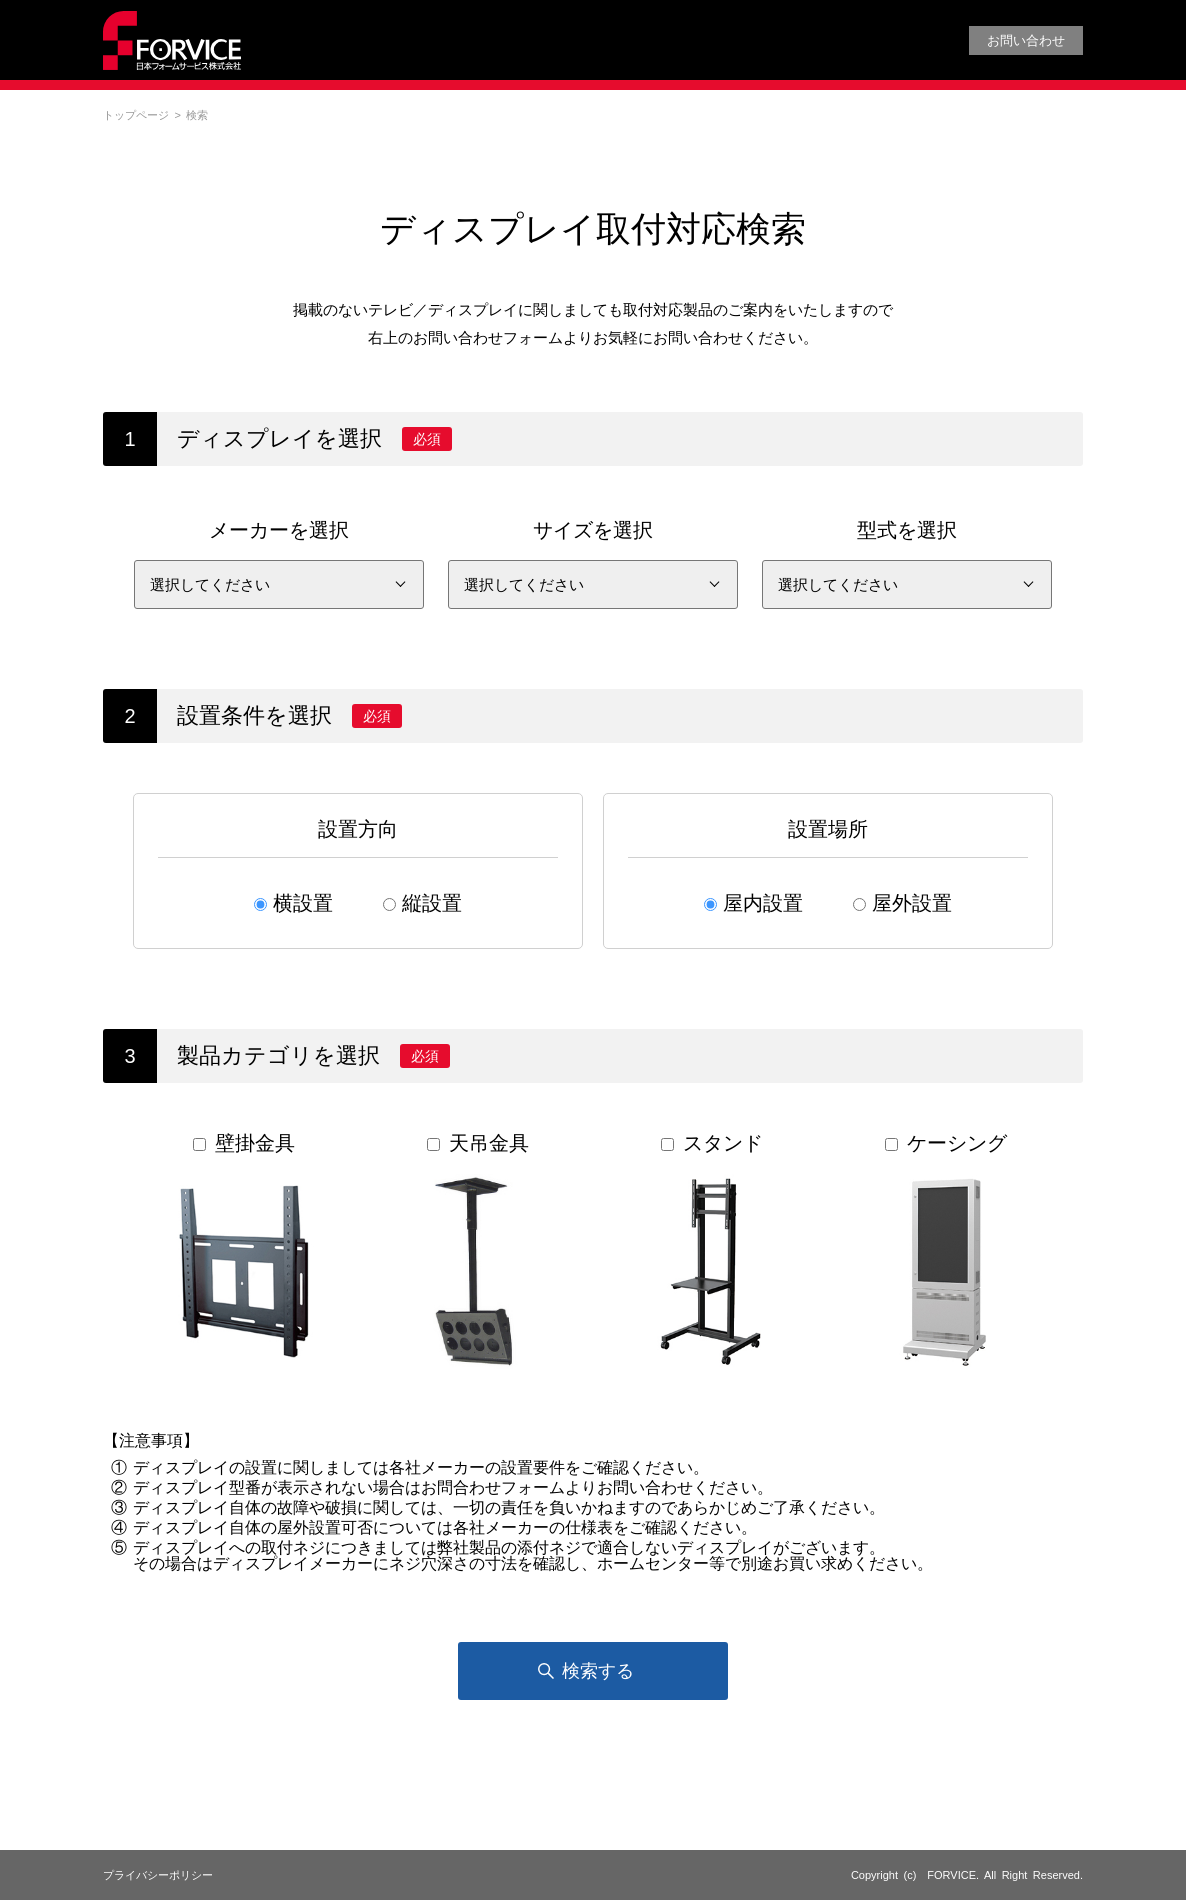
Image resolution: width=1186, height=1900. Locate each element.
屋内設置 (763, 903)
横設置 (303, 903)
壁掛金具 (242, 1250)
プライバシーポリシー (158, 1875)
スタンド (710, 1250)
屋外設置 (912, 903)
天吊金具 (476, 1250)
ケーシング (944, 1250)
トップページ (136, 115)
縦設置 (432, 903)
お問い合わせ (1026, 40)
